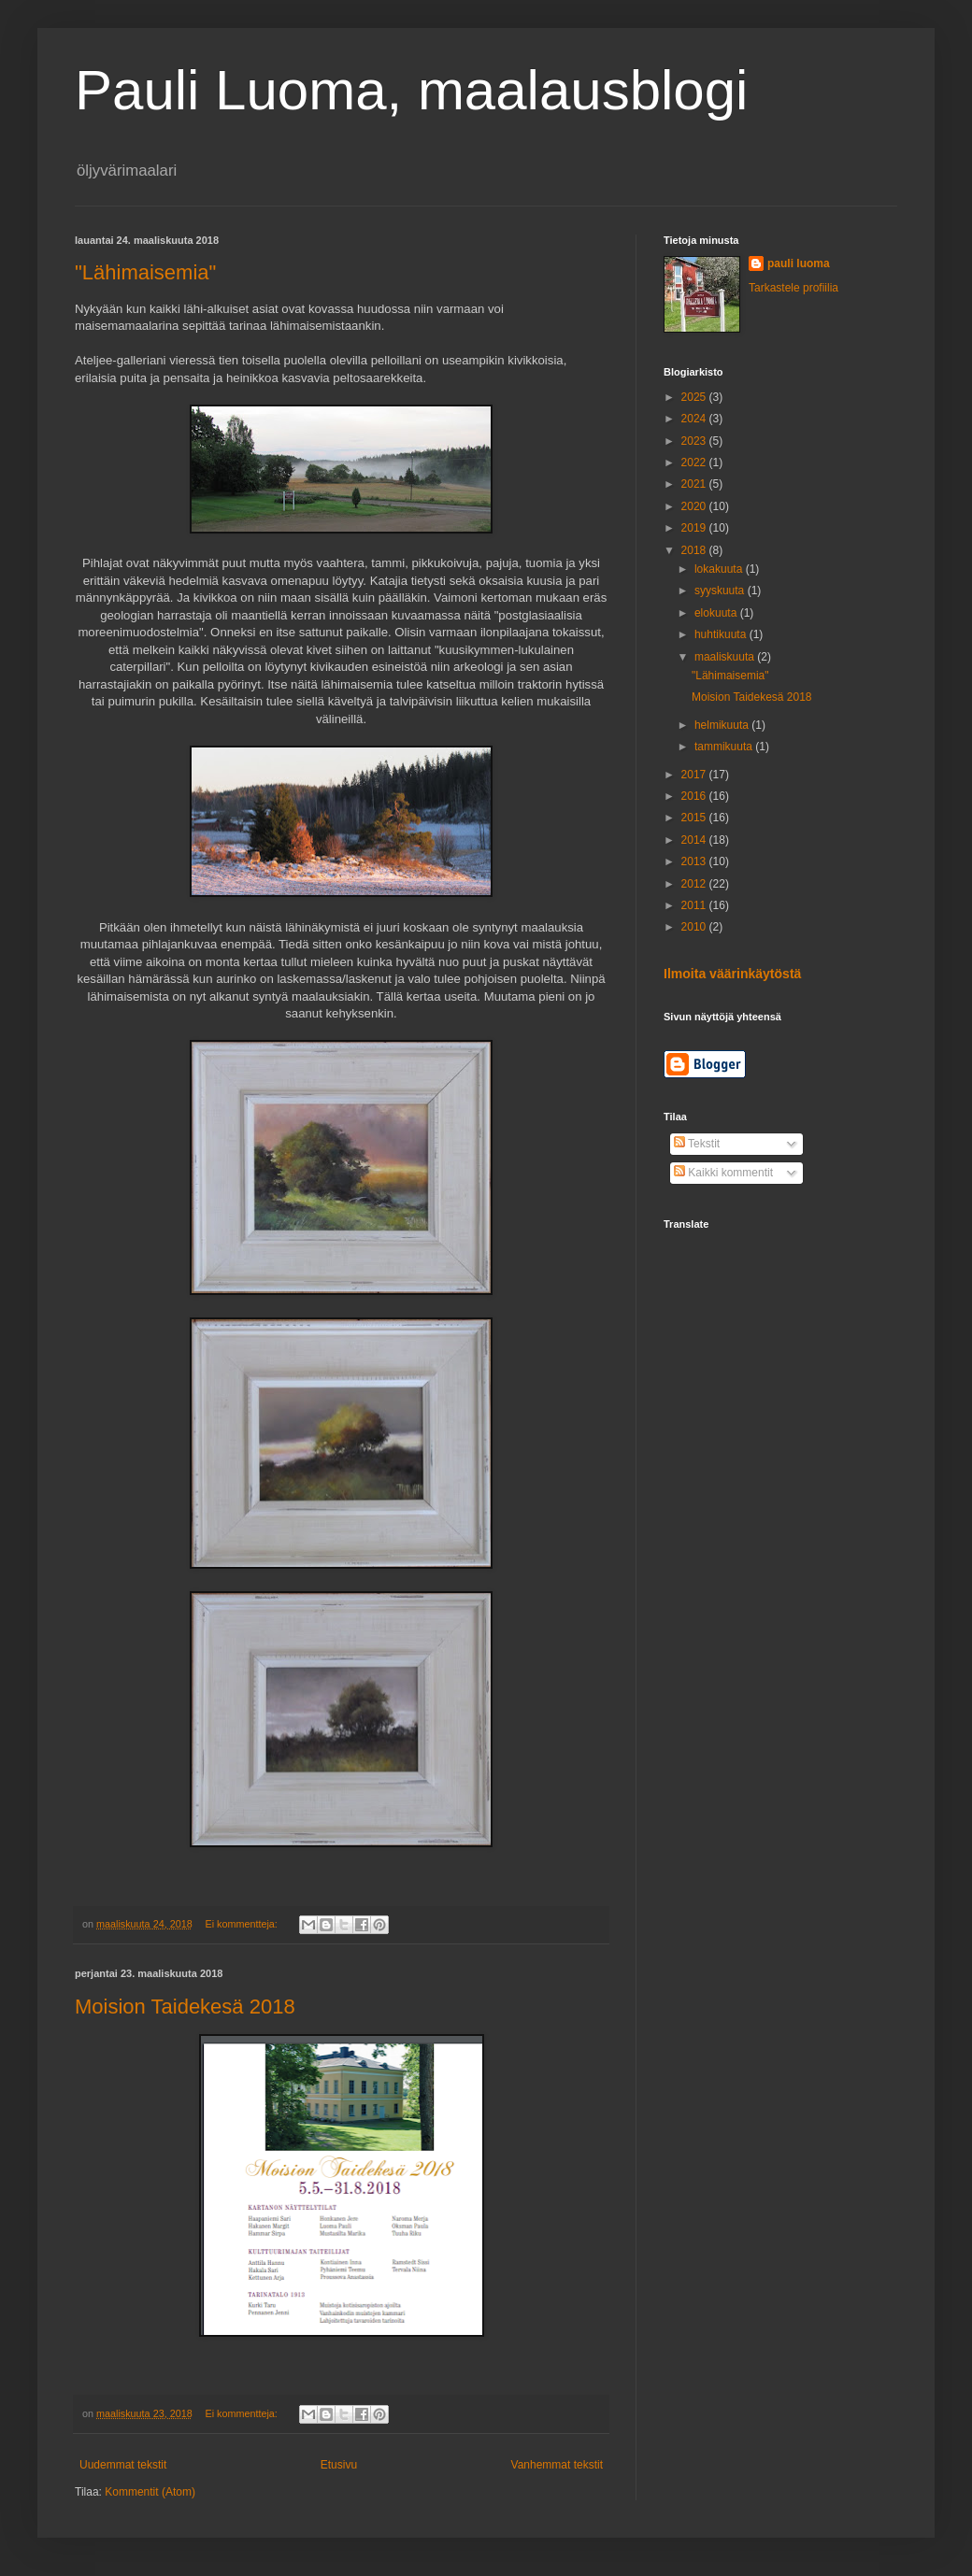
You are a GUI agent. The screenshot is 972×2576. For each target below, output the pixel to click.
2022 (695, 462)
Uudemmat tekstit (122, 2464)
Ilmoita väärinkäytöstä (732, 973)
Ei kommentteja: (242, 1923)
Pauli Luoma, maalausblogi (411, 90)
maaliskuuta (725, 656)
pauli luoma (798, 263)
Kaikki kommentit (723, 1172)
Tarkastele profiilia (793, 287)
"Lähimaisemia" (145, 272)
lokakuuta (720, 569)
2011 (695, 905)
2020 (695, 506)
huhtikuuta (722, 634)
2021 (695, 484)
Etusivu (339, 2464)
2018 (695, 550)
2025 (695, 397)
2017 (695, 774)
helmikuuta (722, 725)
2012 (695, 883)
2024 (695, 418)
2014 (695, 840)
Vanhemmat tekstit (557, 2464)
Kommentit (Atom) (150, 2491)
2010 (695, 926)
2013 (695, 861)
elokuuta (717, 612)
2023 (695, 441)
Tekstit (697, 1143)
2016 (695, 796)
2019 (695, 527)
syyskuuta (721, 590)
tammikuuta (724, 746)
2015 (695, 817)
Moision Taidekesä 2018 (185, 2006)
